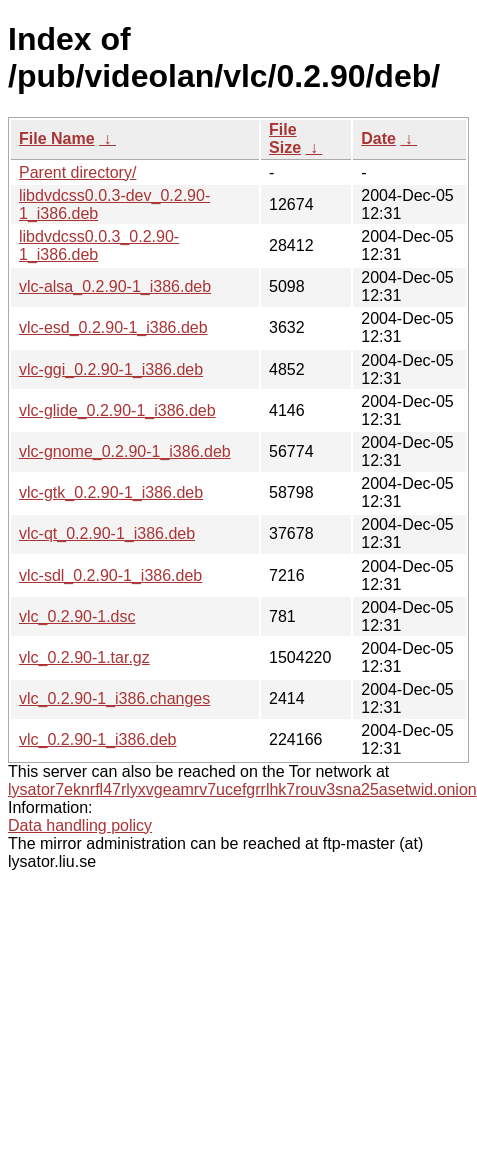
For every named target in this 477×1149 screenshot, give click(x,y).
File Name (57, 138)
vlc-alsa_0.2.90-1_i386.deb (115, 286)
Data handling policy (80, 825)
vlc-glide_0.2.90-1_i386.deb (117, 410)
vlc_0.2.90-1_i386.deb (97, 739)
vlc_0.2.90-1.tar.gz (84, 657)
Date (378, 138)
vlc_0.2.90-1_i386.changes (114, 698)
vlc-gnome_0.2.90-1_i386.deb (125, 451)
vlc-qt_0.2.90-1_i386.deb (107, 533)
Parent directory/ (77, 172)
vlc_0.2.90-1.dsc (77, 616)
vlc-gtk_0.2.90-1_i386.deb (111, 492)
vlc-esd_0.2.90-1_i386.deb (113, 327)
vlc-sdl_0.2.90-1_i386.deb (110, 575)
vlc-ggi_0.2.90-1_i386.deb (111, 369)
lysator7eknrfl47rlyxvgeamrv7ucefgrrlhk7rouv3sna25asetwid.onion (242, 789)
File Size (285, 138)
